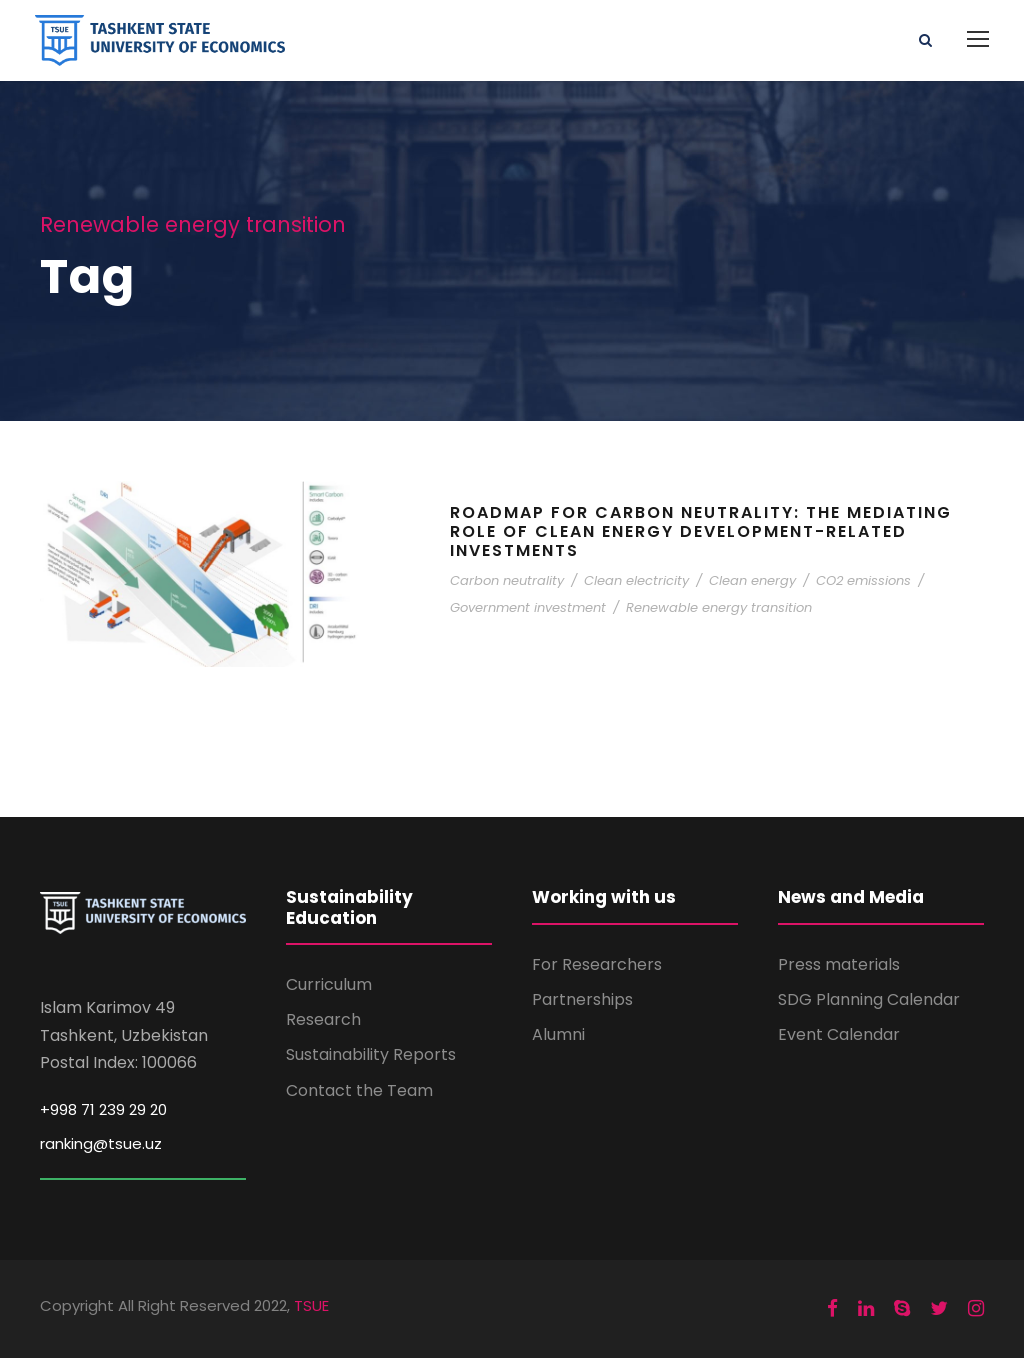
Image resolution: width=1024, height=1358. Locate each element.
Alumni (558, 1034)
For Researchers (597, 964)
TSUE (311, 1305)
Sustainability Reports (371, 1054)
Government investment (528, 607)
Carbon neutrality (507, 580)
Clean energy (752, 580)
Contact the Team (359, 1090)
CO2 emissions (863, 580)
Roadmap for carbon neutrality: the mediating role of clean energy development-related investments (701, 531)
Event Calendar (839, 1034)
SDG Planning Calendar (869, 999)
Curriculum (329, 984)
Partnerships (582, 999)
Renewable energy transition (719, 607)
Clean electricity (636, 580)
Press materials (839, 964)
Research (323, 1019)
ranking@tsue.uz (101, 1143)
